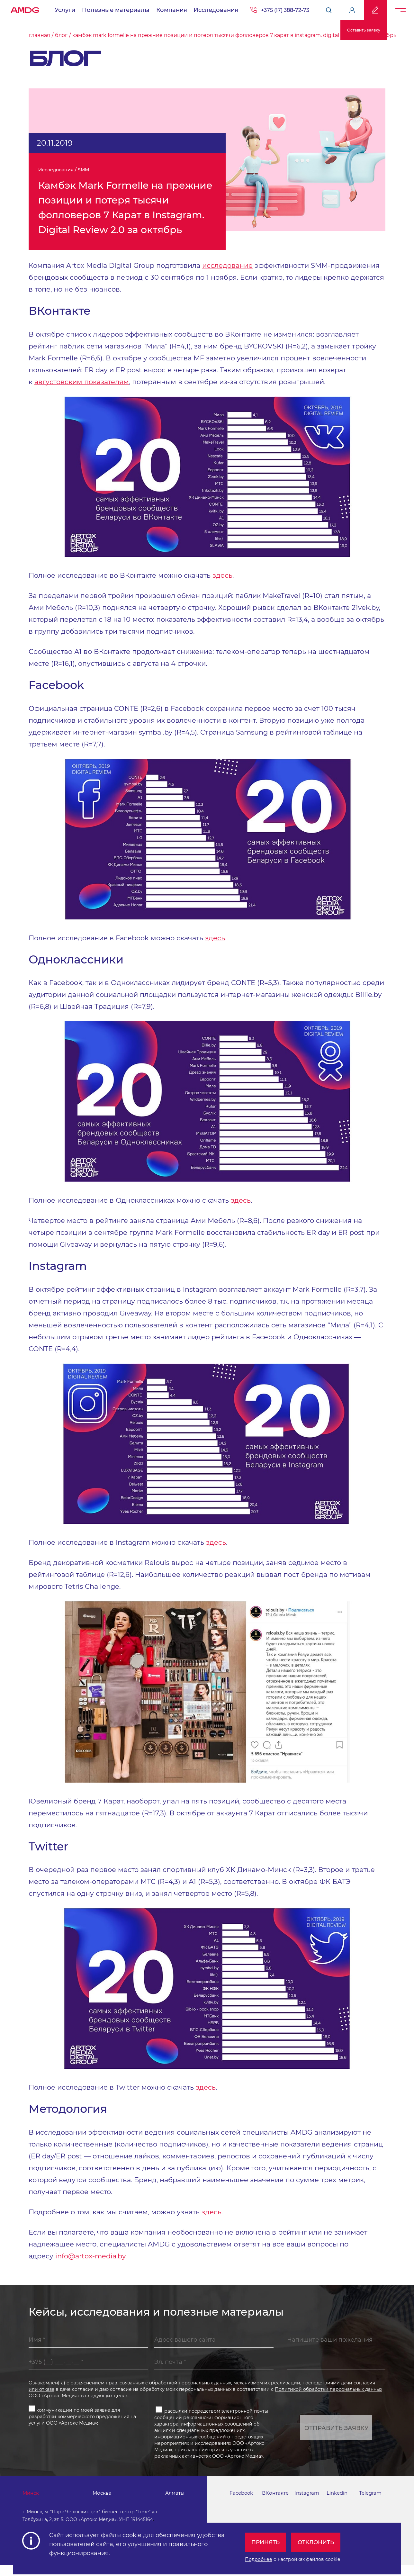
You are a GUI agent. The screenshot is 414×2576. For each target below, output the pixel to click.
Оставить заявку (363, 30)
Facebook (242, 2504)
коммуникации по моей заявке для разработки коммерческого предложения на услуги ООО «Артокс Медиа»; (82, 2425)
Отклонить (319, 2540)
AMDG (25, 8)
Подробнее (258, 2557)
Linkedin (338, 2504)
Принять (266, 2540)
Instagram (307, 2504)
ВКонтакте (276, 2504)
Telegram (371, 2504)
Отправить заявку (336, 2437)
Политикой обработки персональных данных (328, 2398)
